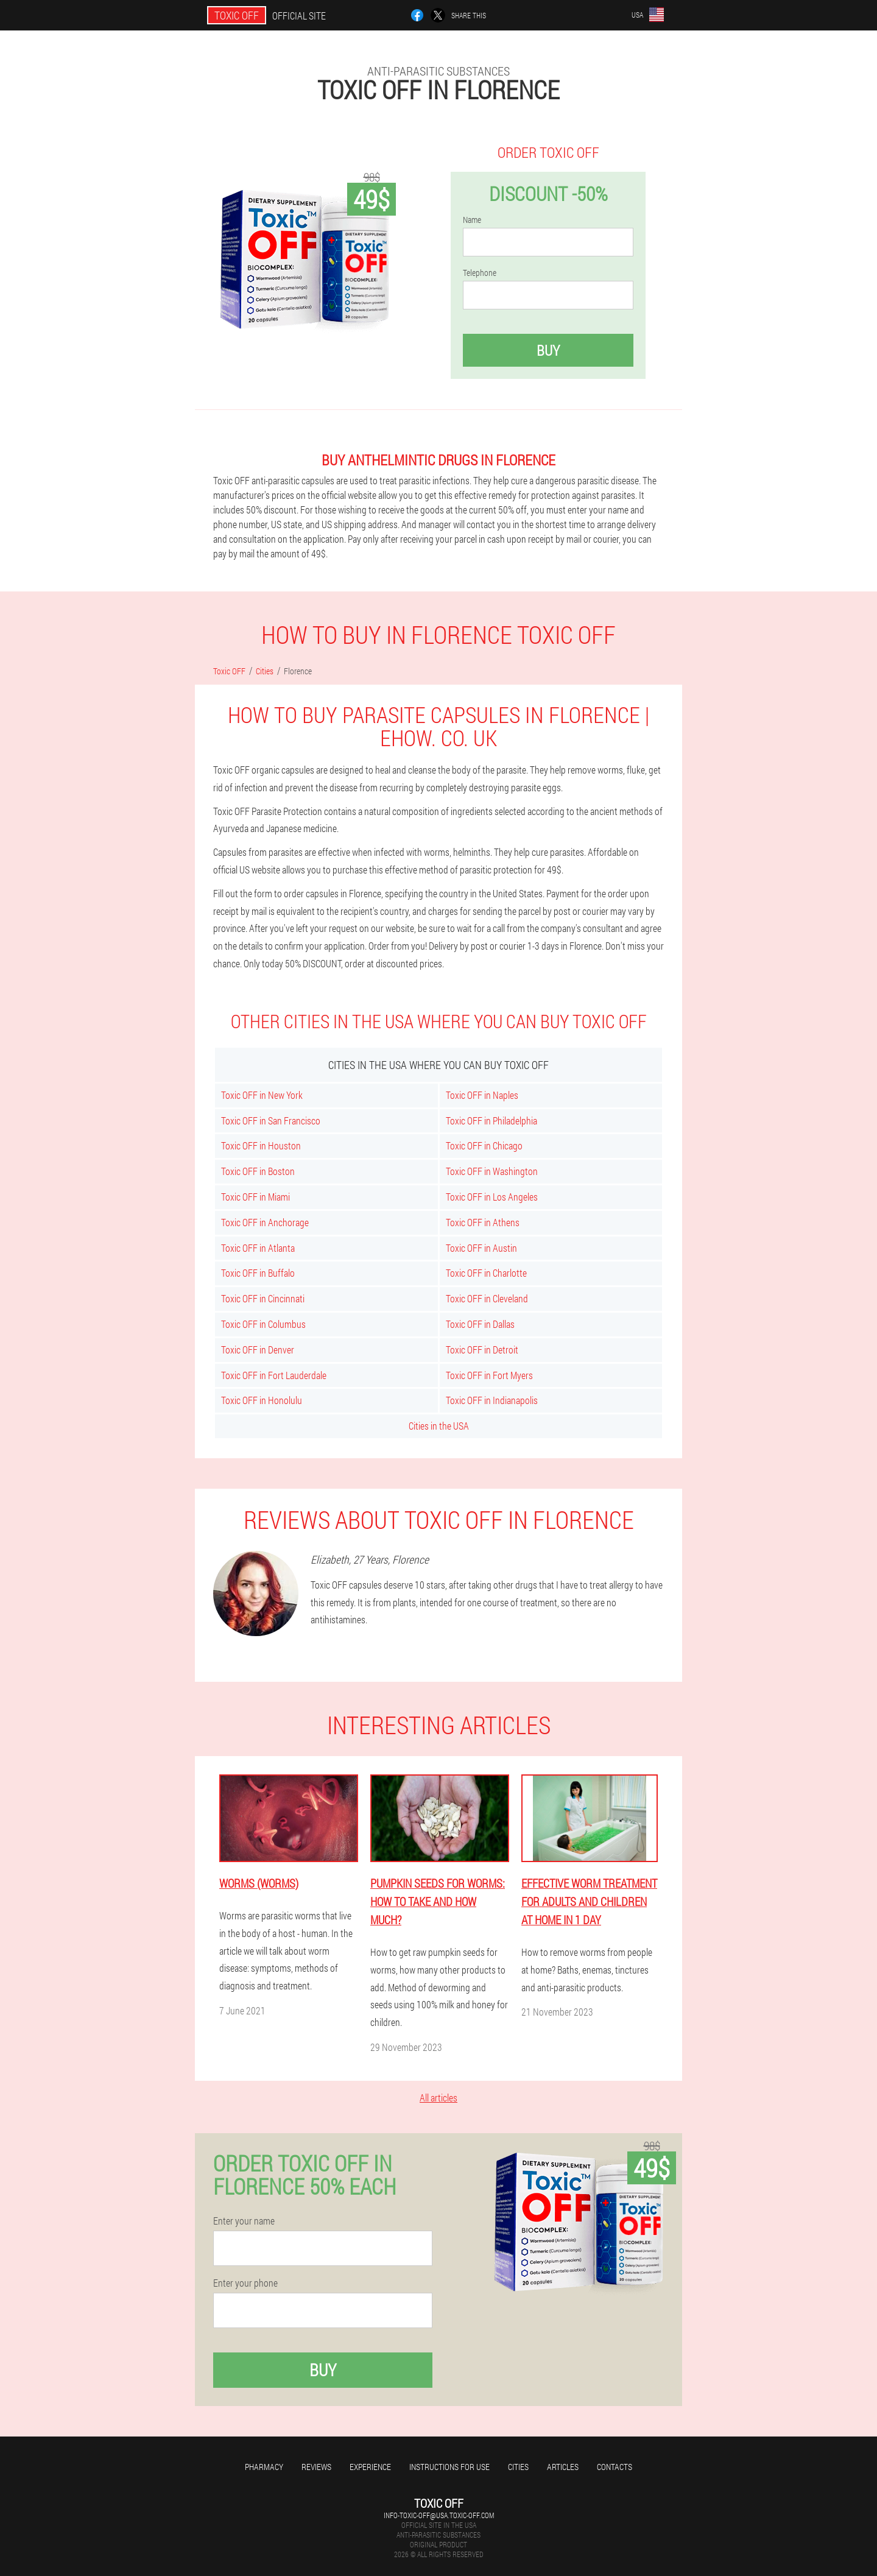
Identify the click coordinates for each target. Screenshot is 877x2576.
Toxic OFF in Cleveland (487, 1298)
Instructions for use (449, 2466)
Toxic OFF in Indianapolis (492, 1400)
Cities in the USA (439, 1425)
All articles (438, 2097)
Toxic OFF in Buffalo (258, 1272)
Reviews (316, 2466)
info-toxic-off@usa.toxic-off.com (439, 2515)
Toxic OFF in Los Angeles (492, 1196)
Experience (370, 2466)
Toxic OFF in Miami (255, 1196)
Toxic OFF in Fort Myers (489, 1375)
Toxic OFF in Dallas (480, 1324)
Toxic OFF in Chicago (484, 1145)
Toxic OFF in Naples (482, 1095)
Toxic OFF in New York (262, 1095)
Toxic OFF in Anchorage (265, 1222)
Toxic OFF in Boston (258, 1171)
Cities (518, 2466)
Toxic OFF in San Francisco (270, 1120)
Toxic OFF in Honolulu (261, 1400)
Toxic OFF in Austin (481, 1247)
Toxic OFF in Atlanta (258, 1247)
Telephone (479, 273)
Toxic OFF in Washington (492, 1171)
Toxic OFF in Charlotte (486, 1272)
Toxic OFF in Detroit (482, 1349)
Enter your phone (245, 2283)
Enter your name (244, 2221)
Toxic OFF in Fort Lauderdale (273, 1375)
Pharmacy (264, 2466)
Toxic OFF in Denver (257, 1349)
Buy (548, 350)
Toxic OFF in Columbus (263, 1324)
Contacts (614, 2466)
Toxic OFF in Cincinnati (263, 1298)
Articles (563, 2466)
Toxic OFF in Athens (483, 1222)
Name (472, 220)
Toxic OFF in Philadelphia (491, 1120)
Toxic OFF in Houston (261, 1145)
